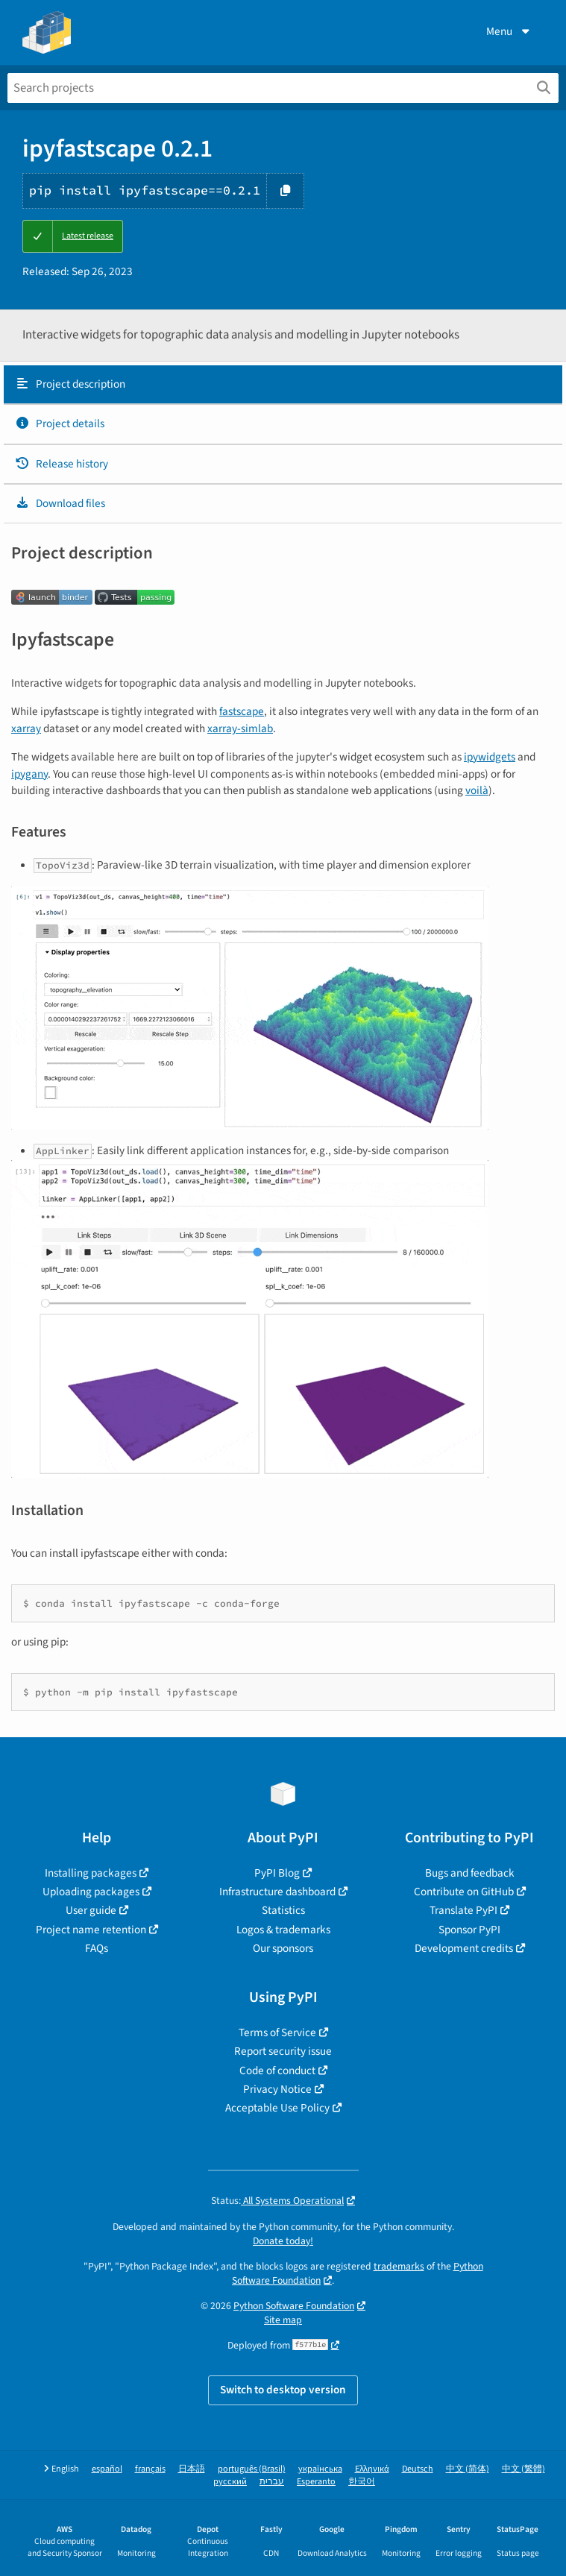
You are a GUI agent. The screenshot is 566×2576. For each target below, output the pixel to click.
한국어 (361, 2481)
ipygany (29, 774)
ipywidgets (489, 757)
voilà (476, 790)
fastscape (241, 711)
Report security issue (283, 2051)
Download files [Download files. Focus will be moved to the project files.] (60, 503)
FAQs (96, 1948)
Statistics (283, 1910)
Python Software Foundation (293, 2306)
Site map (283, 2320)
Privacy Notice (277, 2089)
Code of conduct (277, 2070)
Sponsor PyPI (469, 1929)
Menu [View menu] (509, 31)
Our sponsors (283, 1948)
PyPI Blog (277, 1873)
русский (230, 2481)
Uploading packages (91, 1891)
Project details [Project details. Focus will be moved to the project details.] (59, 423)
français (150, 2469)
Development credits (464, 1948)
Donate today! (283, 2241)
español (107, 2469)
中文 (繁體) (523, 2469)
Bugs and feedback (470, 1873)
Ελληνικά (372, 2469)
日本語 (191, 2469)
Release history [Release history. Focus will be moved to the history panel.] (61, 464)
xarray (26, 728)
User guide (91, 1910)
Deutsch (417, 2469)
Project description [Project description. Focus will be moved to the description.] (70, 384)
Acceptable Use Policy (277, 2108)
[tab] (283, 384)
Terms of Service (277, 2032)
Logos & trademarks (283, 1929)
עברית (272, 2481)
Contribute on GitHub (464, 1891)
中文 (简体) (467, 2469)
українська (320, 2469)
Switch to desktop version (283, 2389)
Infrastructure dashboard (277, 1891)
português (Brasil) (252, 2469)
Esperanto (316, 2481)
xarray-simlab (240, 728)
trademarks (399, 2266)
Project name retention (91, 1929)
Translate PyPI (463, 1910)
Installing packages (90, 1873)
